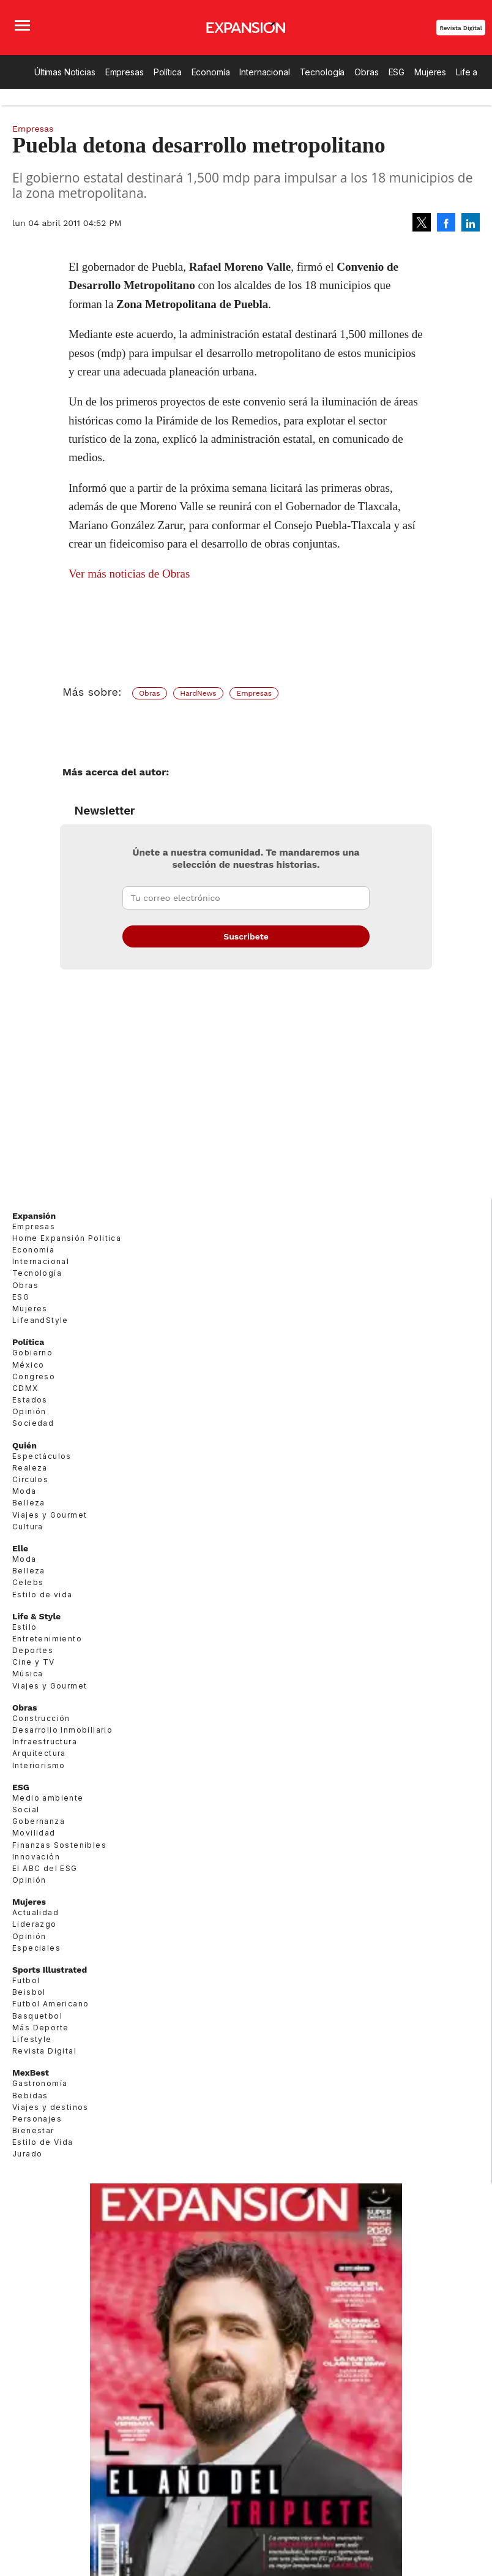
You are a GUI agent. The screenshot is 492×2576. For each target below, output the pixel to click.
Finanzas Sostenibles (59, 1845)
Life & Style (36, 1616)
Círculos (30, 1479)
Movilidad (34, 1832)
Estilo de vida (42, 1594)
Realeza (30, 1467)
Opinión (29, 1411)
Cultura (27, 1526)
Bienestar (33, 2130)
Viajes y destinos (50, 2107)
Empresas (124, 72)
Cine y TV (33, 1661)
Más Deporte (40, 2027)
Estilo (24, 1627)
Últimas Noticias (64, 72)
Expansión (34, 1216)
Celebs (27, 1582)
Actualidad (35, 1912)
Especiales (36, 1948)
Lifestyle (32, 2039)
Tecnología (322, 72)
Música (27, 1673)
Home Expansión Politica (66, 1238)
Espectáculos (42, 1456)
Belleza (28, 1502)
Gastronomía (39, 2083)
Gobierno (32, 1352)
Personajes (37, 2118)
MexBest (30, 2072)
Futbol (26, 1980)
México (28, 1364)
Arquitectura (39, 1753)
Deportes (32, 1650)
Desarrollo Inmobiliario (62, 1729)
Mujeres (430, 72)
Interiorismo (38, 1765)
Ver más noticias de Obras (129, 573)
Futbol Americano (50, 2003)
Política (168, 72)
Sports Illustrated (49, 1970)
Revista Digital (460, 27)
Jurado (27, 2153)
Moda (24, 1491)
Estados (30, 1399)
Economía (211, 72)
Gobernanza (38, 1821)
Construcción (41, 1718)
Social (25, 1809)
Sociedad (33, 1423)
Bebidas (30, 2095)
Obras (366, 72)
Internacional (264, 72)
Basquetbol (37, 2016)
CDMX (25, 1388)
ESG (397, 72)
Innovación (36, 1856)
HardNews (198, 693)
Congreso (33, 1376)
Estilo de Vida (42, 2142)
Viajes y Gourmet (49, 1515)
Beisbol (29, 1992)
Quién (24, 1445)
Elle (20, 1548)
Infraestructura (44, 1741)
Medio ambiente (48, 1797)
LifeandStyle (40, 1320)
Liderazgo (34, 1924)
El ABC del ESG (45, 1868)
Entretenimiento (47, 1638)
